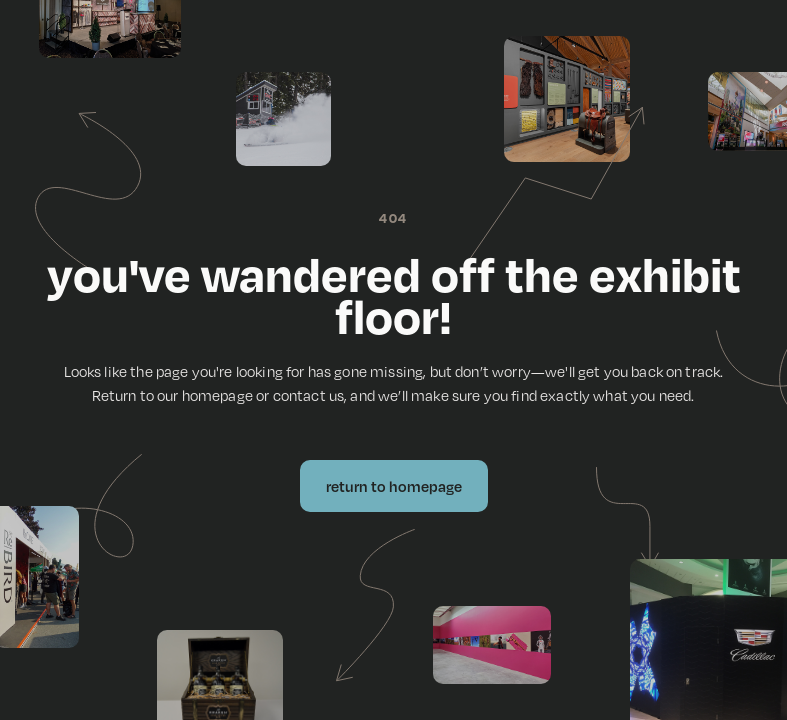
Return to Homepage (394, 486)
